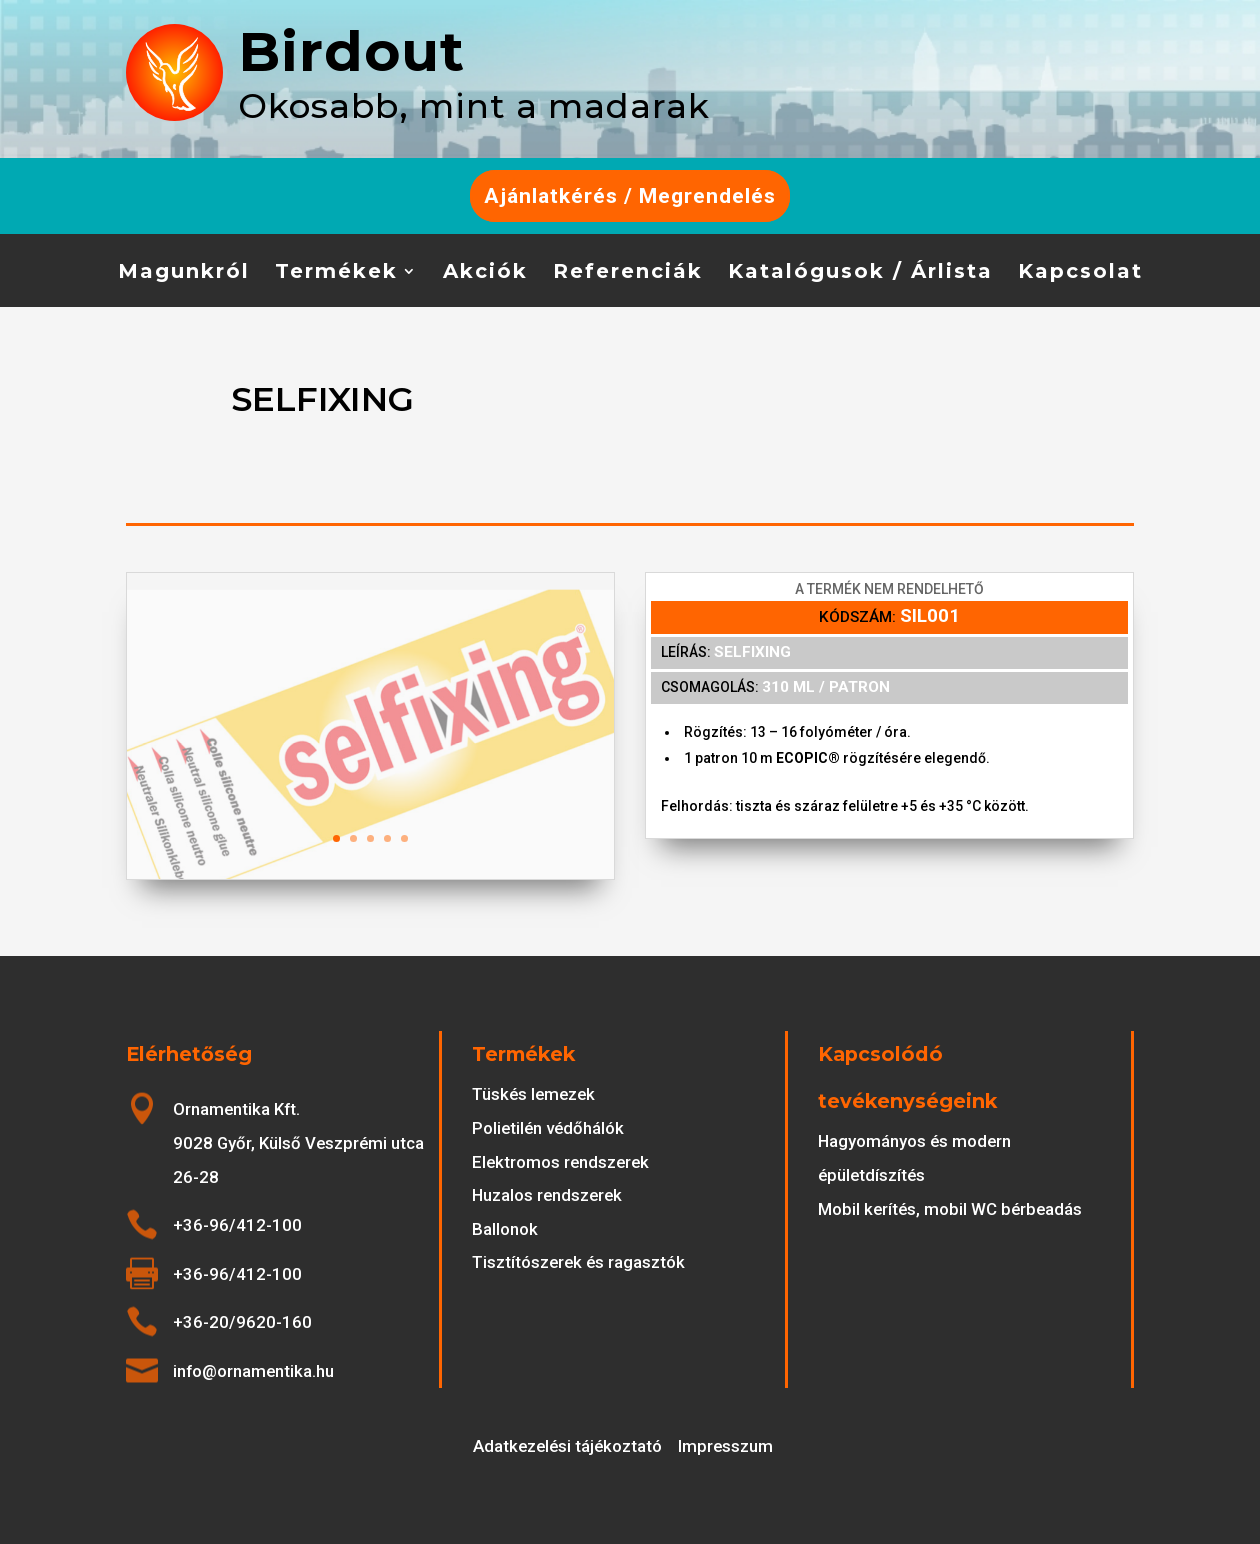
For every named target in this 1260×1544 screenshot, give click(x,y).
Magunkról (184, 273)
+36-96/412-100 (237, 1225)
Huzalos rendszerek (547, 1195)
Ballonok (505, 1229)
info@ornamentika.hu (253, 1371)
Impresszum (725, 1446)
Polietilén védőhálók (548, 1128)
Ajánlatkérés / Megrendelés (630, 196)
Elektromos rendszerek (560, 1162)
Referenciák (628, 273)
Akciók (485, 273)
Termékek (336, 273)
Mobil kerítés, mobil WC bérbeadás (950, 1209)
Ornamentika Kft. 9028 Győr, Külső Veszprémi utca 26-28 (298, 1142)
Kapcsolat (1080, 273)
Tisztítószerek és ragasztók (578, 1262)
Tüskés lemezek (533, 1094)
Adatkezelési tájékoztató (567, 1446)
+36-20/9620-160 (242, 1322)
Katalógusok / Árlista (860, 273)
